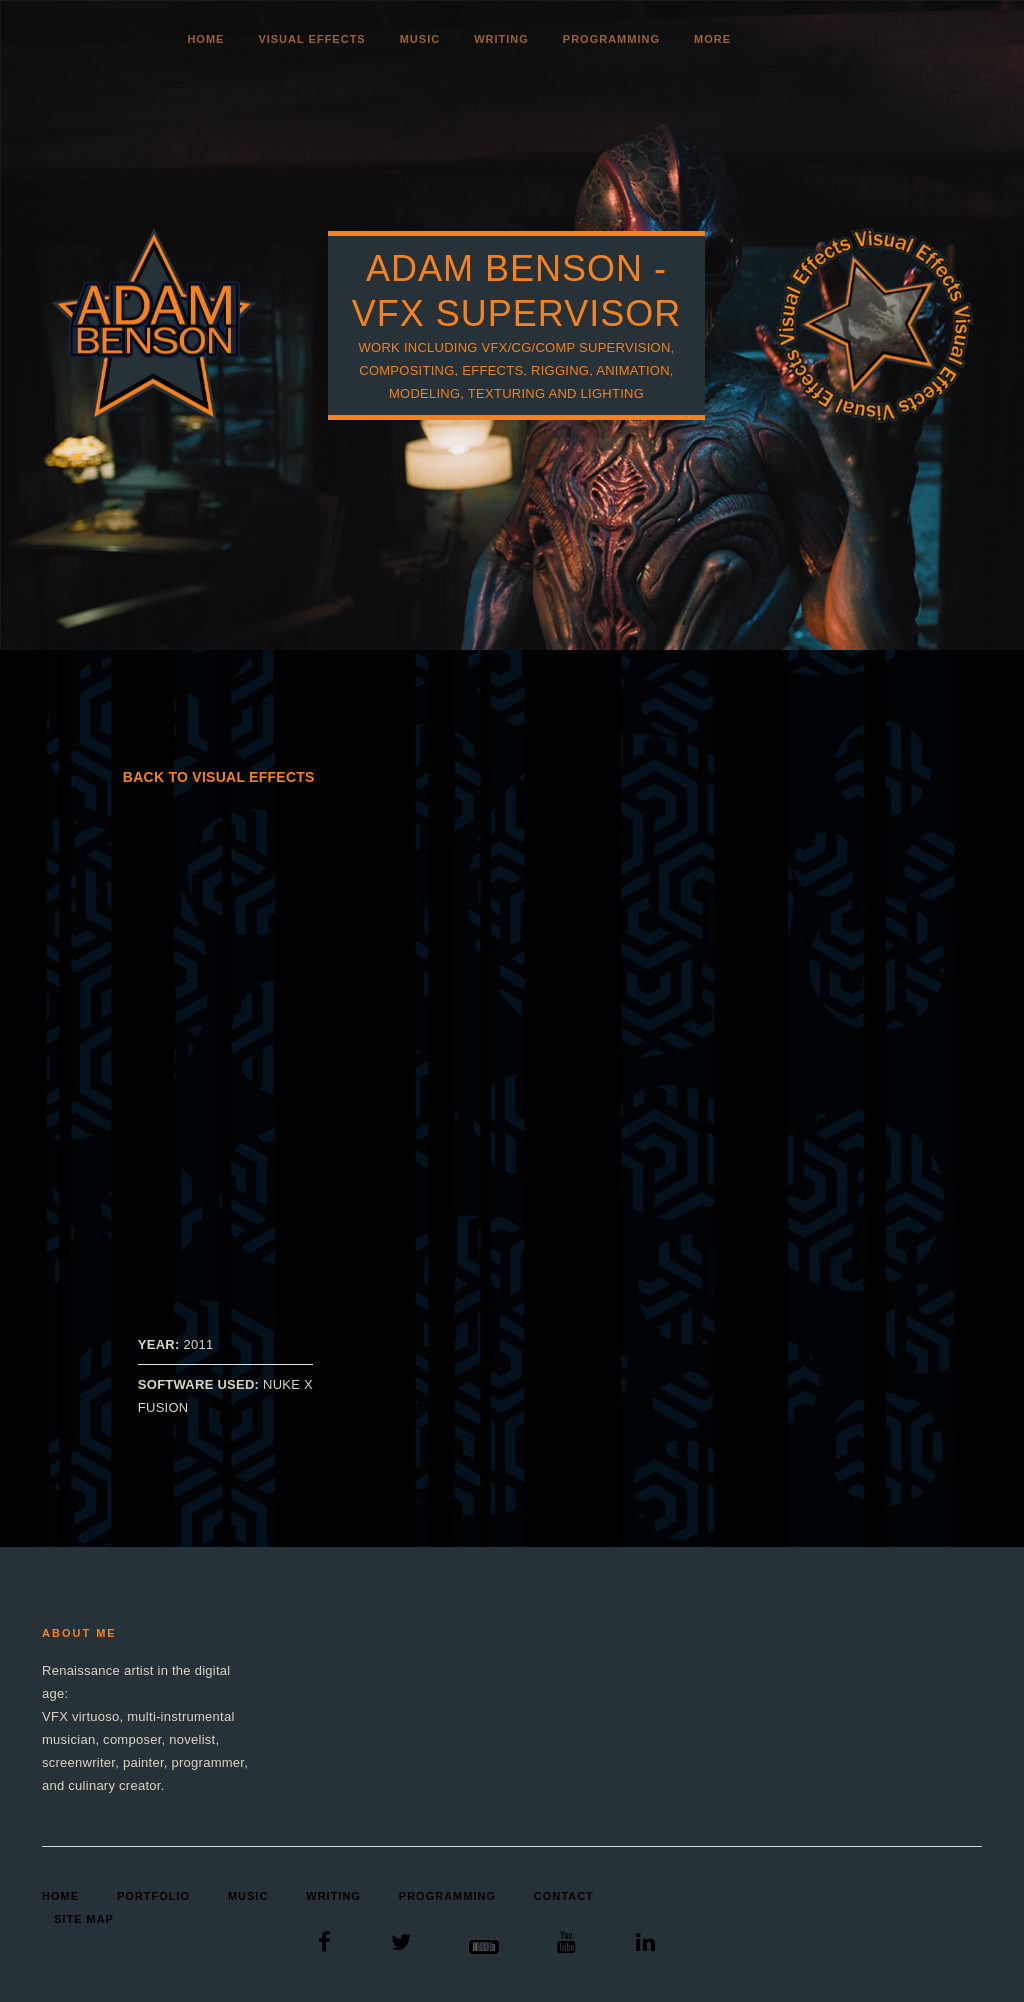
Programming (611, 39)
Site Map (84, 1919)
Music (420, 39)
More (712, 39)
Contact (564, 1896)
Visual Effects (311, 39)
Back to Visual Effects (219, 777)
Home (205, 39)
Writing (501, 39)
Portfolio (153, 1896)
